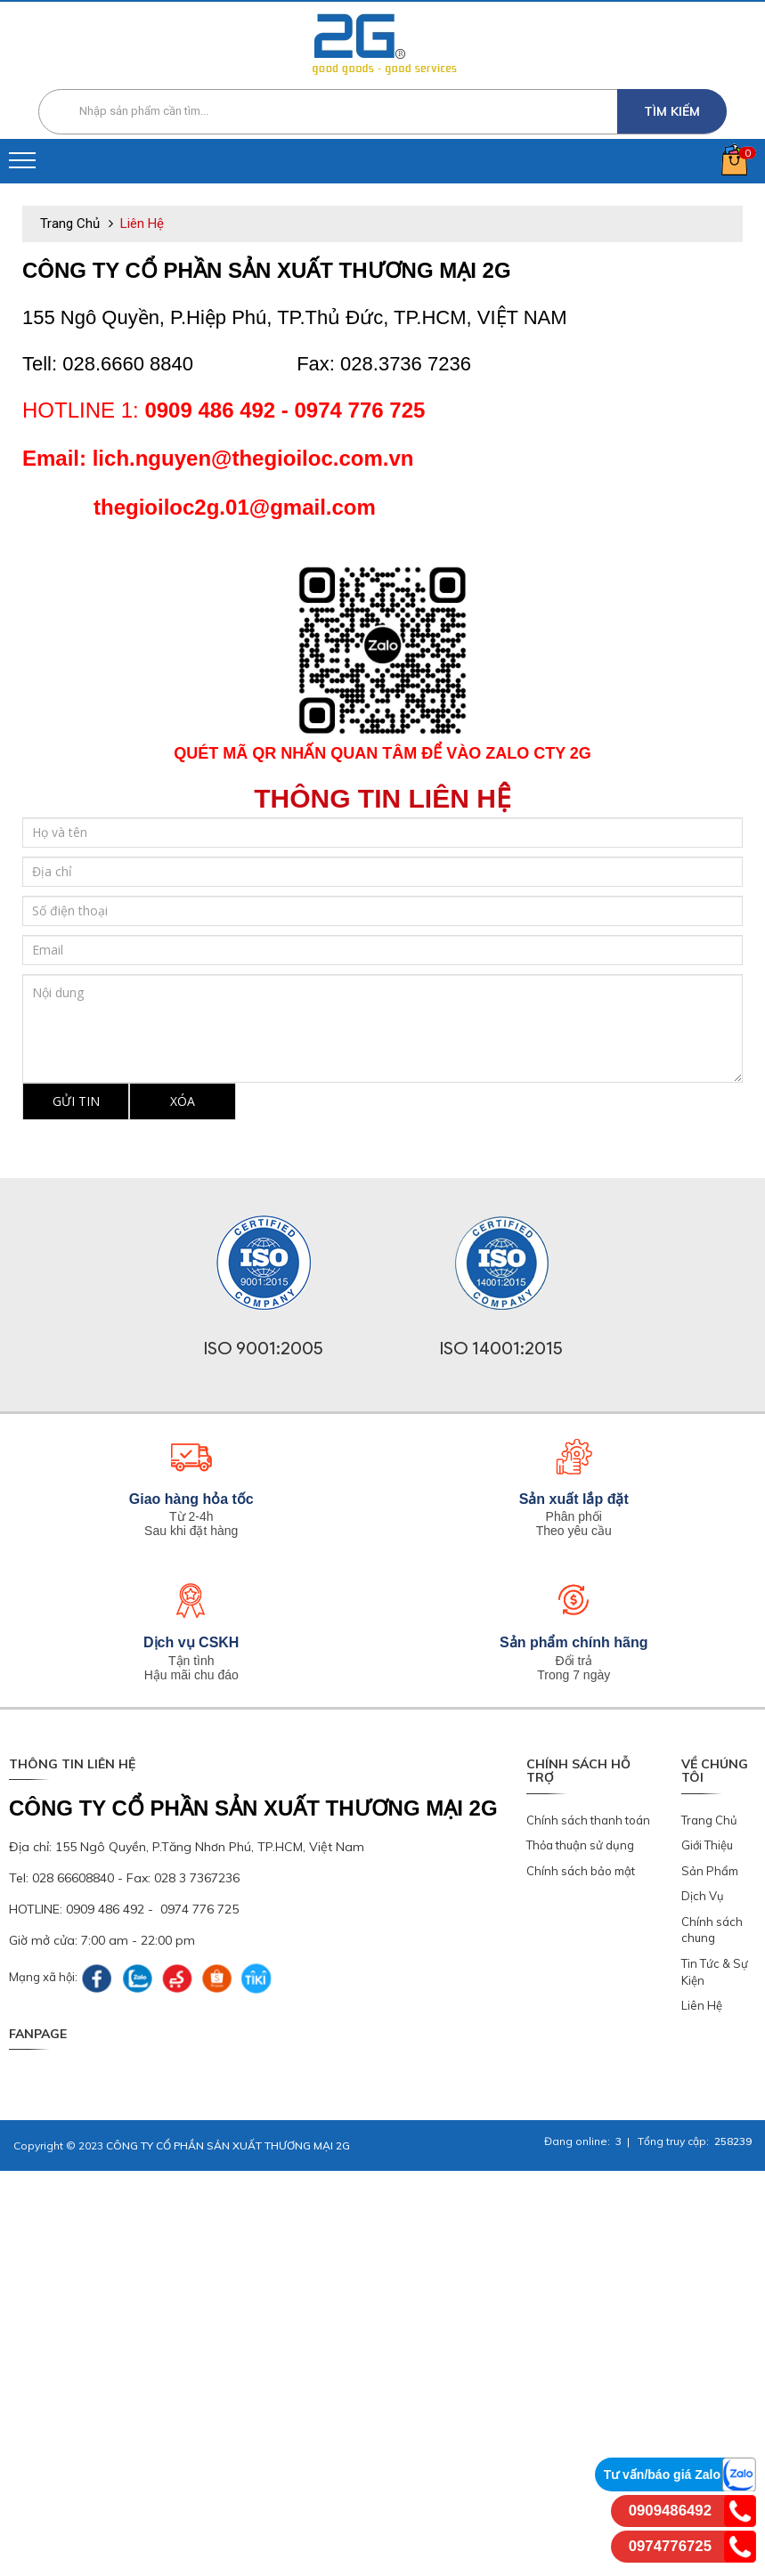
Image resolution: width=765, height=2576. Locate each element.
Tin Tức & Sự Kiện (714, 1971)
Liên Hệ (701, 2005)
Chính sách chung (712, 1930)
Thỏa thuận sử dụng (580, 1845)
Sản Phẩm (709, 1871)
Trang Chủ (709, 1820)
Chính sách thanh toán (588, 1820)
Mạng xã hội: (43, 1977)
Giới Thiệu (707, 1845)
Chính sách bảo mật (580, 1871)
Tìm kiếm (672, 111)
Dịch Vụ (702, 1896)
